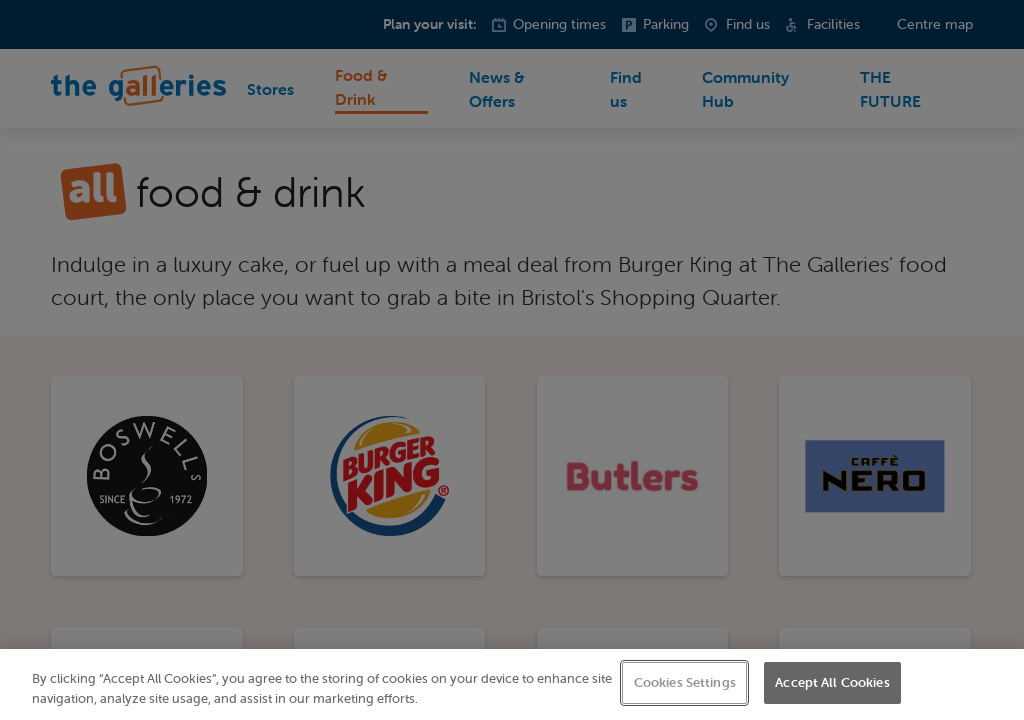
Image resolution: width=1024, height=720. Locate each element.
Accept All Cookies (832, 682)
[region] (512, 684)
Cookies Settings (685, 682)
